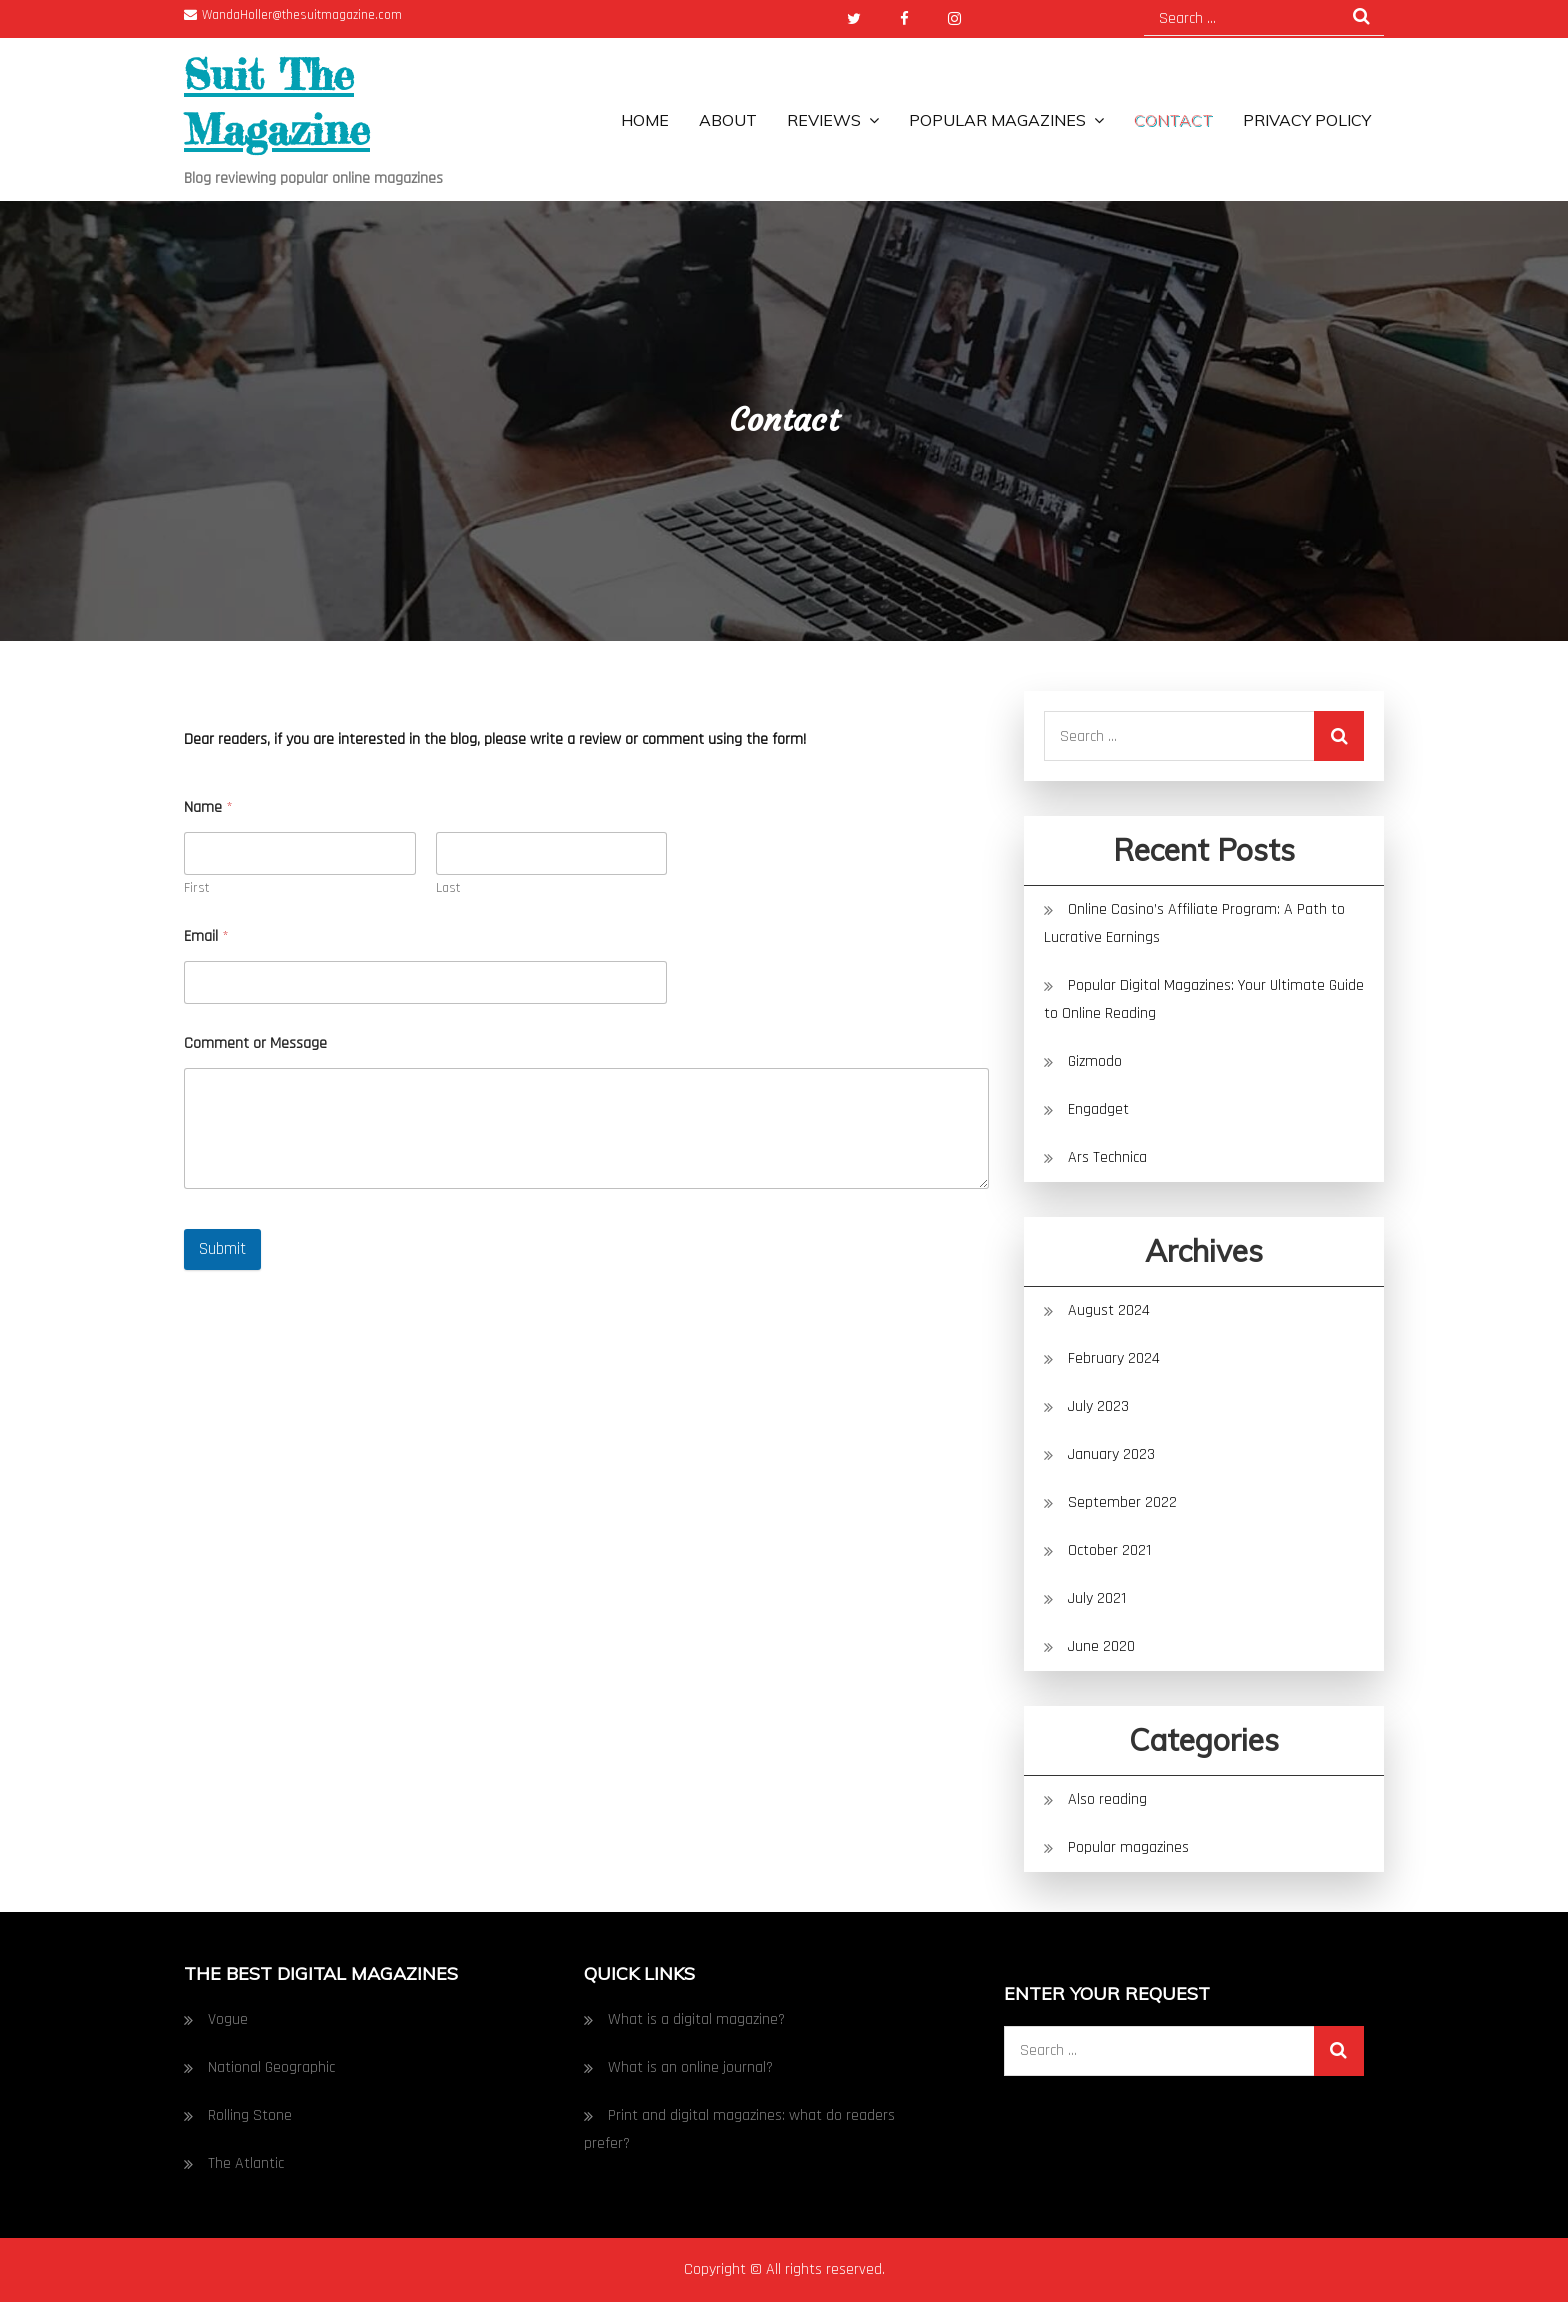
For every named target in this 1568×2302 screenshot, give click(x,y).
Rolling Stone (250, 2115)
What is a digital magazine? (696, 2019)
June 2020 (1101, 1646)
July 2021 (1097, 1598)
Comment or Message (255, 1043)
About (728, 120)
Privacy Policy (1307, 120)
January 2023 (1111, 1454)
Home (645, 120)
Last (448, 888)
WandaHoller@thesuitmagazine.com (293, 15)
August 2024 (1109, 1310)
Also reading (1107, 1799)
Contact (1173, 120)
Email (206, 936)
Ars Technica (1107, 1157)
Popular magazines (997, 120)
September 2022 (1122, 1502)
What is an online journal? (690, 2067)
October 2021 (1109, 1550)
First (197, 888)
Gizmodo (1097, 1061)
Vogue (228, 2019)
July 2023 (1098, 1406)
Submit (222, 1249)
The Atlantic (246, 2163)
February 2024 (1114, 1358)
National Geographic (271, 2067)
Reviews (824, 120)
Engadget (1098, 1109)
